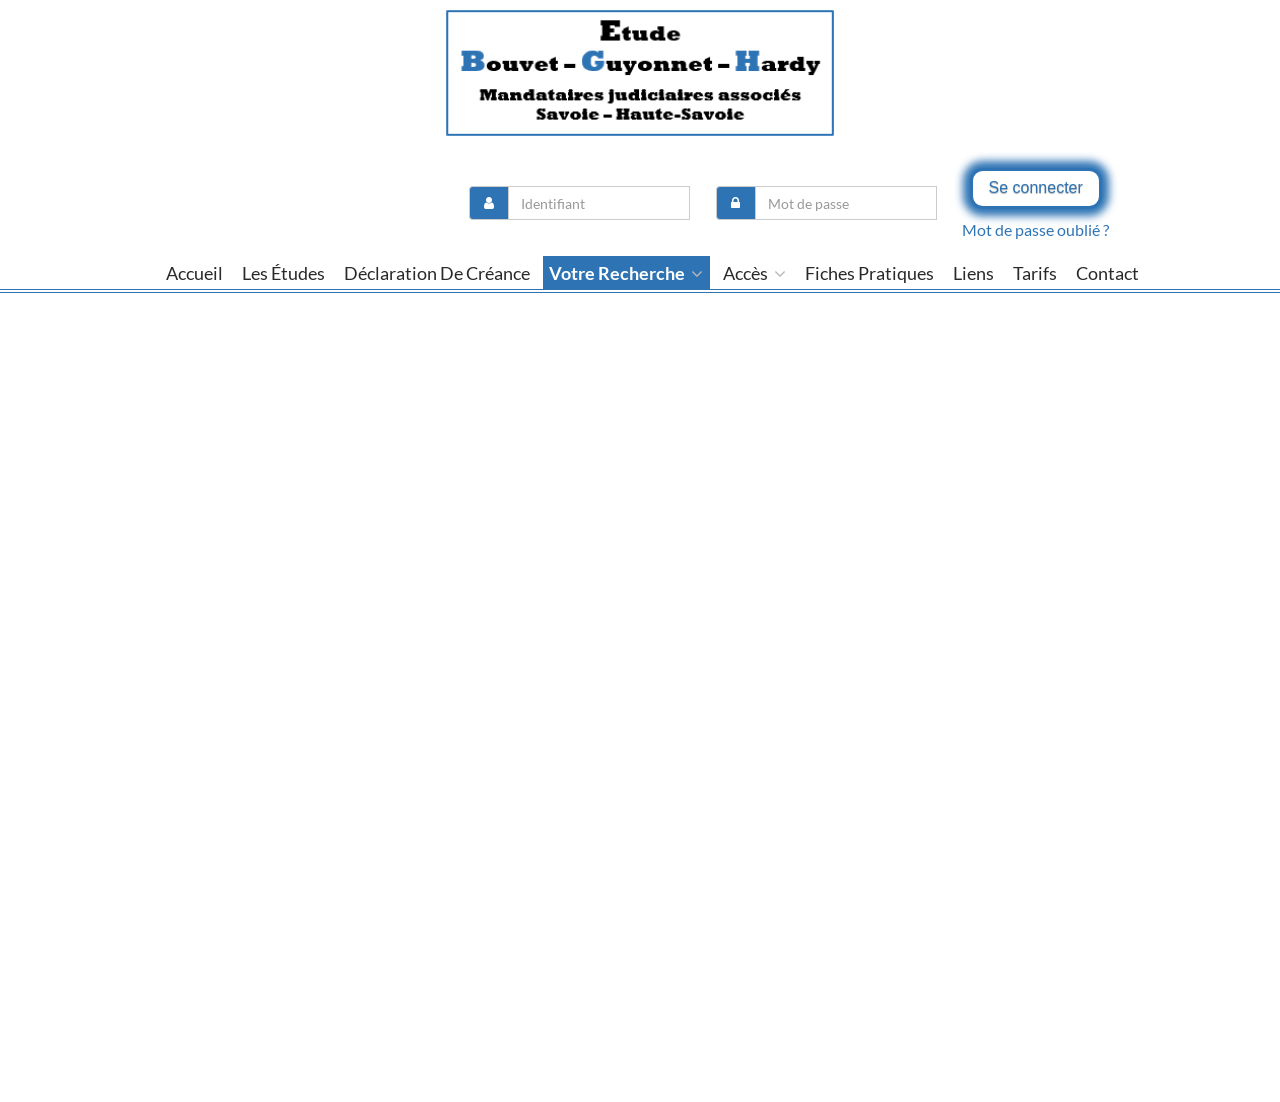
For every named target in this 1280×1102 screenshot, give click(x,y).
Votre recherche (626, 273)
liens (973, 273)
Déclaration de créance (437, 273)
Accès (754, 273)
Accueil (194, 273)
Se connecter (1036, 187)
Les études (283, 273)
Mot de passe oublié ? (1035, 229)
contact (1107, 273)
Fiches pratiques (869, 273)
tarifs (1035, 273)
